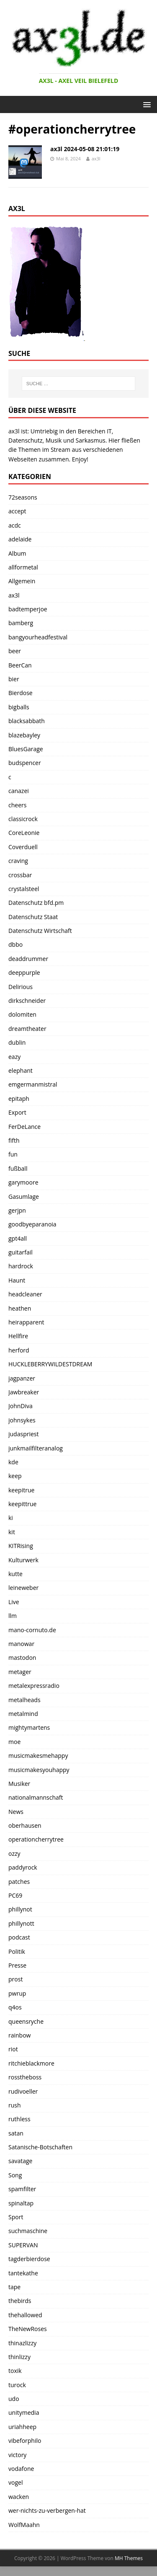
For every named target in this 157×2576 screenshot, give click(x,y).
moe (14, 1742)
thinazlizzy (22, 2343)
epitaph (18, 1099)
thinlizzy (19, 2357)
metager (19, 1672)
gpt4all (17, 1238)
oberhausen (24, 1825)
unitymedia (23, 2412)
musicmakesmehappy (38, 1755)
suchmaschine (27, 2231)
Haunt (16, 1280)
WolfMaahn (24, 2525)
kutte (15, 1574)
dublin (17, 1042)
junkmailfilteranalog (35, 1448)
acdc (14, 525)
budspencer (24, 763)
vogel (15, 2482)
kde (13, 1462)
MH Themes (129, 2558)
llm (12, 1616)
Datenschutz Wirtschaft (40, 931)
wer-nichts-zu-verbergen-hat (47, 2510)
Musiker (19, 1784)
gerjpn (17, 1210)
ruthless (19, 2119)
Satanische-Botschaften (40, 2147)
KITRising (20, 1546)
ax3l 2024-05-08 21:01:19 (84, 149)
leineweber (23, 1588)
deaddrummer (28, 959)
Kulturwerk (23, 1560)
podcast (19, 1937)
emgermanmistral (32, 1084)
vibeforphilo (24, 2441)
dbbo (15, 944)
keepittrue (22, 1504)
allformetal (23, 567)
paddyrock (22, 1867)
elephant (20, 1070)
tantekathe (23, 2273)
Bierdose (20, 693)
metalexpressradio (33, 1686)
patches (19, 1882)
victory (17, 2455)
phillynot (20, 1909)
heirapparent (26, 1322)
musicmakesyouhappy (38, 1770)
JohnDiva (20, 1406)
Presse (17, 1965)
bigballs (18, 707)
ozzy (14, 1853)
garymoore (23, 1182)
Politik (16, 1951)
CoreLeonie (23, 833)
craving (18, 861)
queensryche (26, 2021)
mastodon (22, 1658)
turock (17, 2385)
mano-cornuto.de (32, 1630)
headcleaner (25, 1294)
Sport (15, 2217)
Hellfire (18, 1336)
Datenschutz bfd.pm (36, 903)
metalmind (23, 1714)
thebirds (19, 2301)
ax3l (96, 158)
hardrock (20, 1266)
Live (13, 1602)
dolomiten (22, 1014)
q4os (15, 2007)
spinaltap (20, 2203)
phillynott (21, 1923)
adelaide (19, 539)
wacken (18, 2497)
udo (13, 2399)
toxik (15, 2371)
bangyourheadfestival (37, 637)
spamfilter (22, 2189)
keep (15, 1476)
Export (17, 1112)
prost (15, 1979)
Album (17, 553)
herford (18, 1350)
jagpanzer (21, 1378)
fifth (14, 1140)
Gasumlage (23, 1196)
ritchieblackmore (31, 2063)
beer (14, 651)
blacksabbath (26, 721)
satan (15, 2133)
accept (17, 511)
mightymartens (29, 1727)
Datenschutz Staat (33, 917)
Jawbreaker (23, 1392)
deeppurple (24, 972)
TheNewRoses (27, 2329)
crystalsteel (23, 889)
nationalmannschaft (35, 1797)
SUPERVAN (23, 2245)
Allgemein (21, 581)
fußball (17, 1168)
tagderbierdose (29, 2259)
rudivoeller (23, 2091)
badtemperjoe (27, 609)
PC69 (15, 1895)
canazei (18, 791)
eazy (14, 1057)
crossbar (20, 875)
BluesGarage (25, 749)
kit (11, 1532)
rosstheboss (24, 2077)
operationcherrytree (36, 1839)
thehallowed (25, 2315)
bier (13, 679)
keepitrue (21, 1490)
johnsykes (22, 1420)
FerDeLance (24, 1127)
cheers (17, 805)
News (15, 1812)
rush (14, 2105)
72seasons (22, 497)
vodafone (21, 2469)
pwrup (17, 1993)
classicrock (23, 819)
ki (10, 1518)
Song (15, 2175)
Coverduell (23, 847)
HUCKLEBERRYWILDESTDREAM (50, 1364)
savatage (20, 2161)
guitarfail (20, 1252)
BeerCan (20, 665)
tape (14, 2287)
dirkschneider (27, 1001)
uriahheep (22, 2427)
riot (13, 2049)
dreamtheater (27, 1029)
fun (13, 1154)
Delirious (20, 987)
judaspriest (23, 1434)
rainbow (19, 2035)
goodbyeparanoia (32, 1224)
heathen (19, 1308)
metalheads (24, 1700)
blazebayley (24, 735)
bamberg (20, 623)
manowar (21, 1644)
